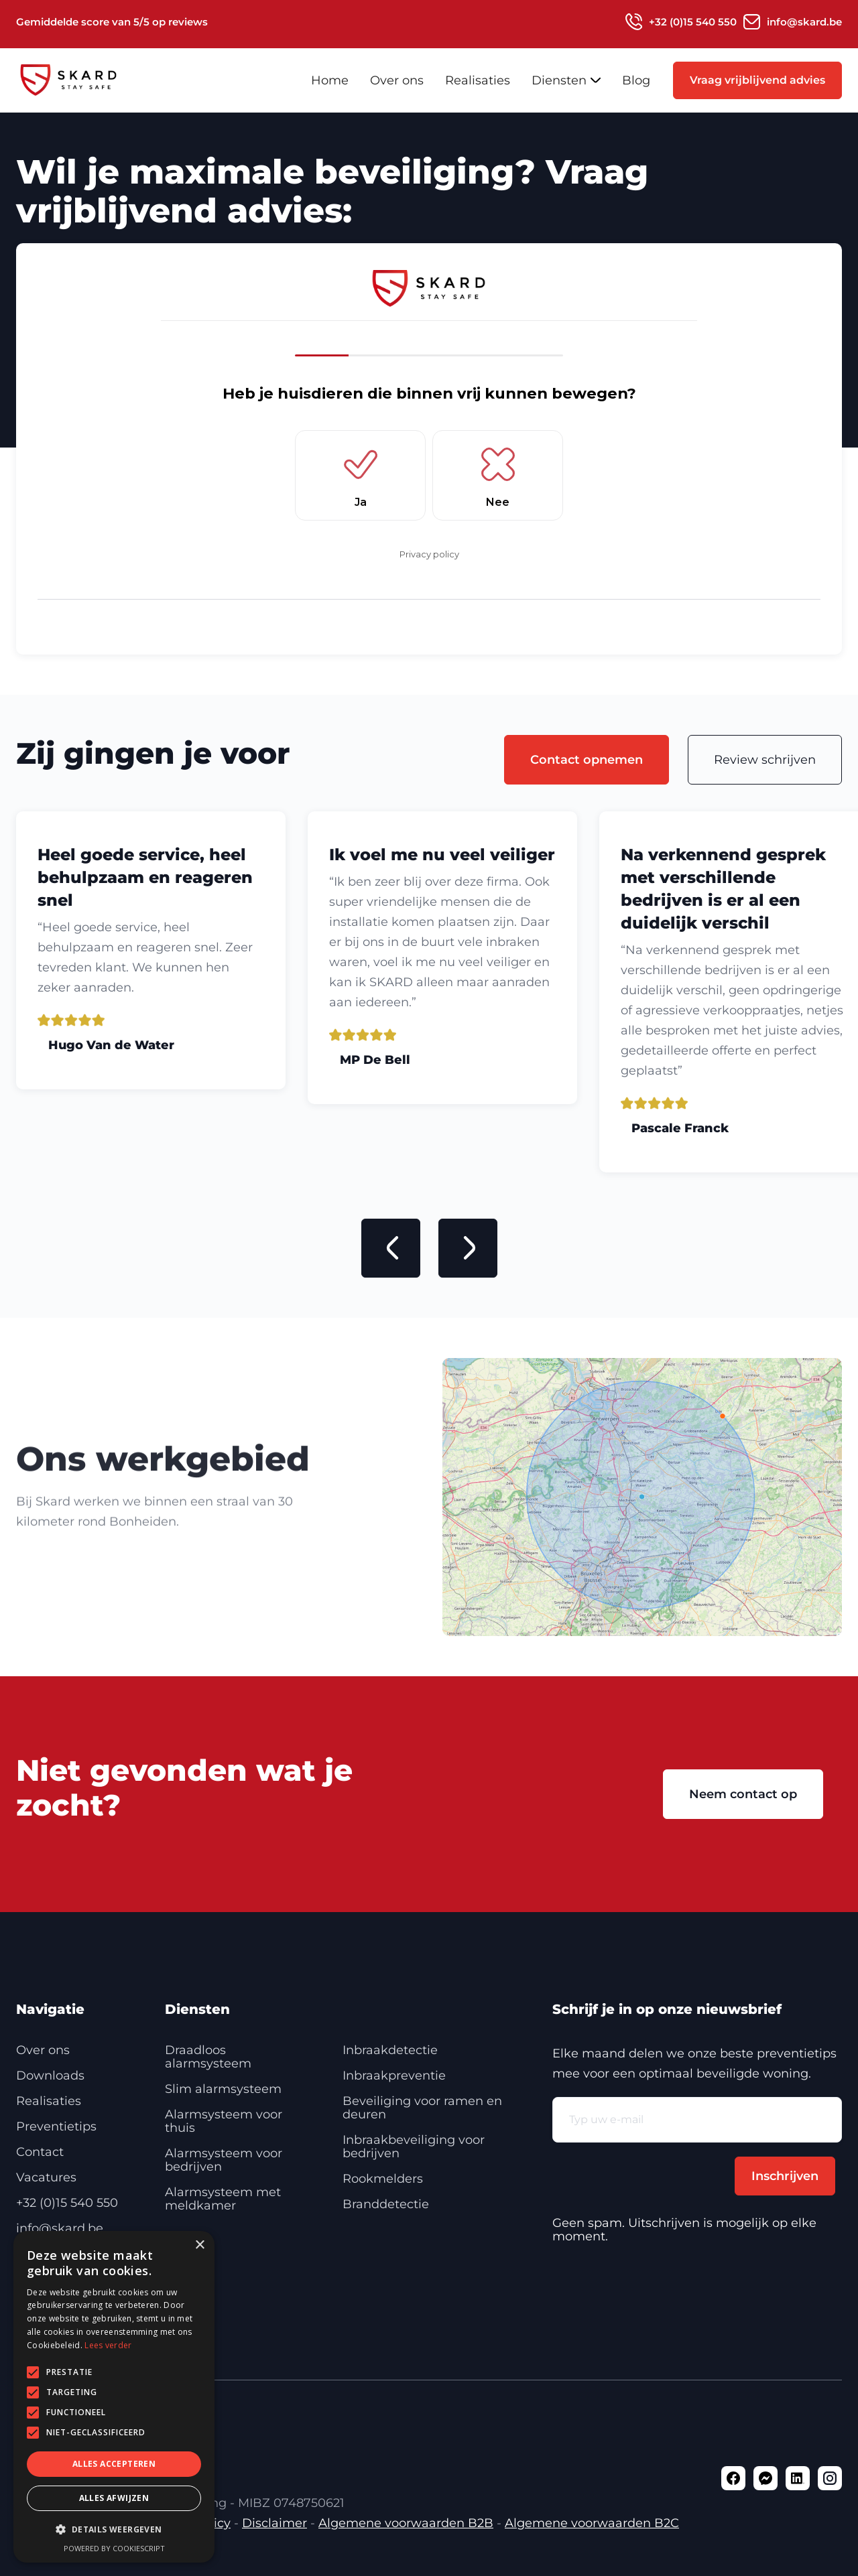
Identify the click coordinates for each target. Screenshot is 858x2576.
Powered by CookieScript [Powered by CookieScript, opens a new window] (114, 2548)
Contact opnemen (586, 759)
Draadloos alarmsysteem (208, 2057)
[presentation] (654, 2169)
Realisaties (477, 80)
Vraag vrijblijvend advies (757, 80)
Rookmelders (383, 2178)
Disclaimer (274, 2523)
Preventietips (56, 2126)
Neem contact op (743, 1794)
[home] (93, 80)
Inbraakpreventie (394, 2075)
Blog (636, 80)
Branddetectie (386, 2204)
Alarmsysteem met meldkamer (223, 2199)
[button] (566, 80)
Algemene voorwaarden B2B (405, 2523)
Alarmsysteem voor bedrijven (223, 2160)
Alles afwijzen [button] (114, 2498)
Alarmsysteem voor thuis (223, 2121)
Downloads (50, 2075)
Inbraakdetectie (390, 2050)
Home (330, 80)
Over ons (397, 80)
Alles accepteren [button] (114, 2463)
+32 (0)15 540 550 (67, 2202)
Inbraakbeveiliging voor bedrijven (414, 2146)
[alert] (113, 2397)
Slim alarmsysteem (223, 2089)
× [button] (199, 2245)
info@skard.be (59, 2228)
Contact (40, 2152)
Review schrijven (765, 759)
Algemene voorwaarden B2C (592, 2523)
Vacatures (46, 2177)
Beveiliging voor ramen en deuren (422, 2108)
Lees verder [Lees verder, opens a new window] (107, 2345)
